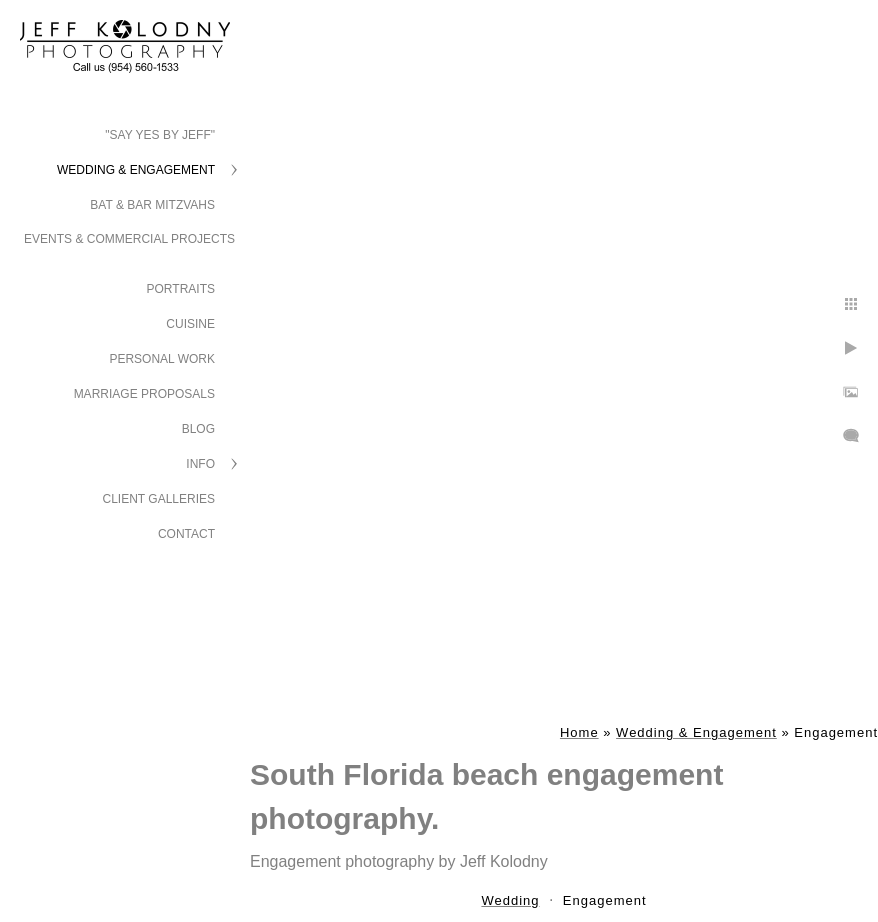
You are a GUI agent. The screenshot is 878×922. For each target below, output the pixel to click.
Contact (186, 534)
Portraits (181, 289)
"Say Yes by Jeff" (160, 135)
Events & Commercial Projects (129, 239)
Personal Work (162, 359)
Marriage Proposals (144, 394)
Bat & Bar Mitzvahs (152, 205)
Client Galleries (159, 499)
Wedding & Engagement (136, 170)
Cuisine (190, 324)
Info (200, 464)
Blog (198, 429)
